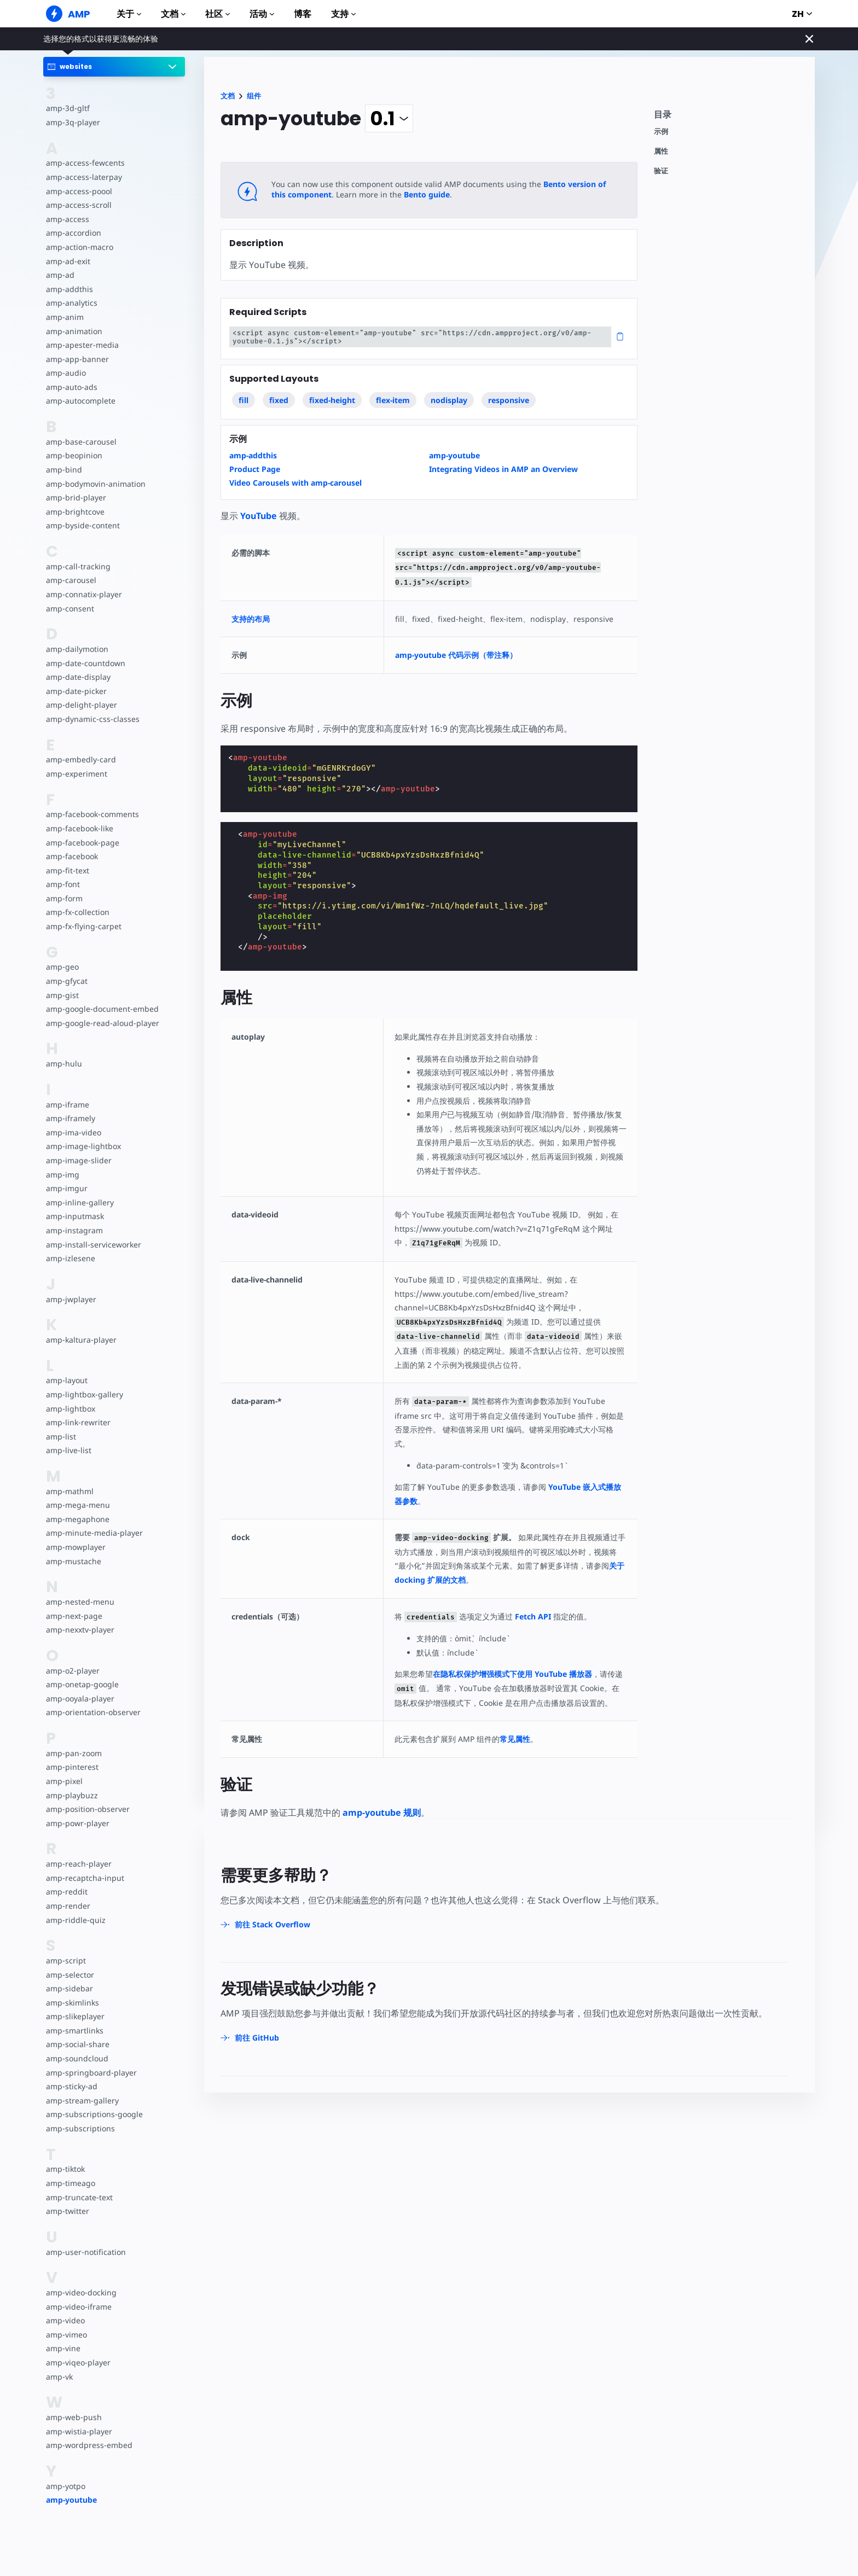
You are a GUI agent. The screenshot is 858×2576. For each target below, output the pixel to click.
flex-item (393, 400)
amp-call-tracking (77, 566)
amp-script (65, 1960)
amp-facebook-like (79, 828)
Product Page (254, 469)
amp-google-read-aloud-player (101, 1023)
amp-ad (60, 275)
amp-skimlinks (72, 2002)
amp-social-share (76, 2044)
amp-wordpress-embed (88, 2445)
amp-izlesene (70, 1258)
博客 (302, 14)
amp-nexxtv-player (79, 1629)
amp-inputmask (74, 1216)
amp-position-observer (87, 1809)
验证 (661, 171)
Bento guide (408, 194)
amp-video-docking (80, 2292)
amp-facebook (71, 856)
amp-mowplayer (75, 1547)
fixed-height (332, 400)
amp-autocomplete (80, 400)
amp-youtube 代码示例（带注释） (460, 655)
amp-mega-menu (77, 1505)
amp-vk (59, 2376)
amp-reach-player (77, 1863)
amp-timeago (70, 2183)
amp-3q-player (72, 122)
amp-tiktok (65, 2169)
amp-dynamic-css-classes (91, 719)
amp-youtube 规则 (382, 1812)
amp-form (64, 898)
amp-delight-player (80, 705)
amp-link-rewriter (77, 1422)
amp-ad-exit (67, 261)
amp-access (67, 219)
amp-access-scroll (77, 205)
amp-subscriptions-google (93, 2114)
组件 (254, 96)
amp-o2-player (72, 1670)
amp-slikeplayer (74, 2016)
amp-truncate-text (78, 2197)
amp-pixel (64, 1781)
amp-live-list (68, 1450)
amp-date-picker (75, 691)
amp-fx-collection (77, 912)
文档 (173, 14)
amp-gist (62, 995)
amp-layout (66, 1380)
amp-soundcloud (76, 2058)
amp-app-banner (76, 359)
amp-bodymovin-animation (95, 484)
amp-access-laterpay (83, 177)
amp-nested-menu (79, 1601)
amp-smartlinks (74, 2030)
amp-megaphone (77, 1519)
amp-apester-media (81, 345)
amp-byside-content (82, 525)
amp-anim (64, 317)
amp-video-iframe (78, 2306)
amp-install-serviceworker (92, 1244)
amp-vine (62, 2348)
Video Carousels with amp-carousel (295, 482)
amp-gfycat (66, 981)
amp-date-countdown (85, 663)
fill (243, 400)
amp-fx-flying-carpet (82, 926)
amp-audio (65, 373)
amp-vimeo (66, 2334)
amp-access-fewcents (84, 163)
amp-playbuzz (71, 1795)
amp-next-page (73, 1616)
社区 (217, 14)
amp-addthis (68, 289)
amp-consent (69, 608)
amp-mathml (69, 1491)
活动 (262, 14)
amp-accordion (73, 233)
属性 (661, 151)
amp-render (67, 1906)
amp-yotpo (65, 2486)
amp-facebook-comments (92, 814)
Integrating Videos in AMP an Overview (503, 469)
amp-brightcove (74, 511)
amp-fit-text (67, 870)
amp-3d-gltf (67, 108)
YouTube (258, 516)
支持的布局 (250, 619)
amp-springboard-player (90, 2072)
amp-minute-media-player (93, 1533)
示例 (661, 131)
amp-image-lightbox (82, 1146)
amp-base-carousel (80, 441)
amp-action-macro (79, 247)
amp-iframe (67, 1104)
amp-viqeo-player (77, 2362)
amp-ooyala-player (79, 1698)
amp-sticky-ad (71, 2086)
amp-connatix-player (83, 594)
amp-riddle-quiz (74, 1920)
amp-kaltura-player (80, 1339)
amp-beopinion (73, 455)
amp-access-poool (78, 191)
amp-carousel (70, 580)
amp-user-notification (85, 2252)
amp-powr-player (77, 1823)
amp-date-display (77, 677)
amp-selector (69, 1974)
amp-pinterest (71, 1767)
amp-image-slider (77, 1160)
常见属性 (517, 1739)
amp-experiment (76, 773)
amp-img (62, 1174)
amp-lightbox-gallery (83, 1394)
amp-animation (73, 331)
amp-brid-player (75, 497)
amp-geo (62, 966)
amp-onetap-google (82, 1684)
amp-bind (63, 469)
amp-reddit (66, 1891)
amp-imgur (66, 1188)
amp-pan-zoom (73, 1753)
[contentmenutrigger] (729, 117)
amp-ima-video (73, 1132)
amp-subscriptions (79, 2128)
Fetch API (532, 1616)
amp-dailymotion (76, 649)
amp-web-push (73, 2417)
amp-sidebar (68, 1988)
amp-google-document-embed (101, 1009)
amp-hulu (63, 1063)
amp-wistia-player (78, 2431)
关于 (129, 14)
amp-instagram (73, 1230)
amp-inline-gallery (78, 1202)
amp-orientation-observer (92, 1712)
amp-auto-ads (71, 387)
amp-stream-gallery (81, 2100)
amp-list (60, 1436)
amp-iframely (70, 1118)
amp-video (65, 2320)
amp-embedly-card (80, 759)
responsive (509, 400)
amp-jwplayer (70, 1299)
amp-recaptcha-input (83, 1878)
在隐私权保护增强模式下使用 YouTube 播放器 (515, 1674)
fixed (278, 400)
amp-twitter (67, 2211)
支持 (343, 14)
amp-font (62, 884)
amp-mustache (73, 1561)
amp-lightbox (70, 1408)
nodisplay (449, 400)
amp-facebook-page (82, 842)
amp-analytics (71, 303)
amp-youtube (71, 2500)
